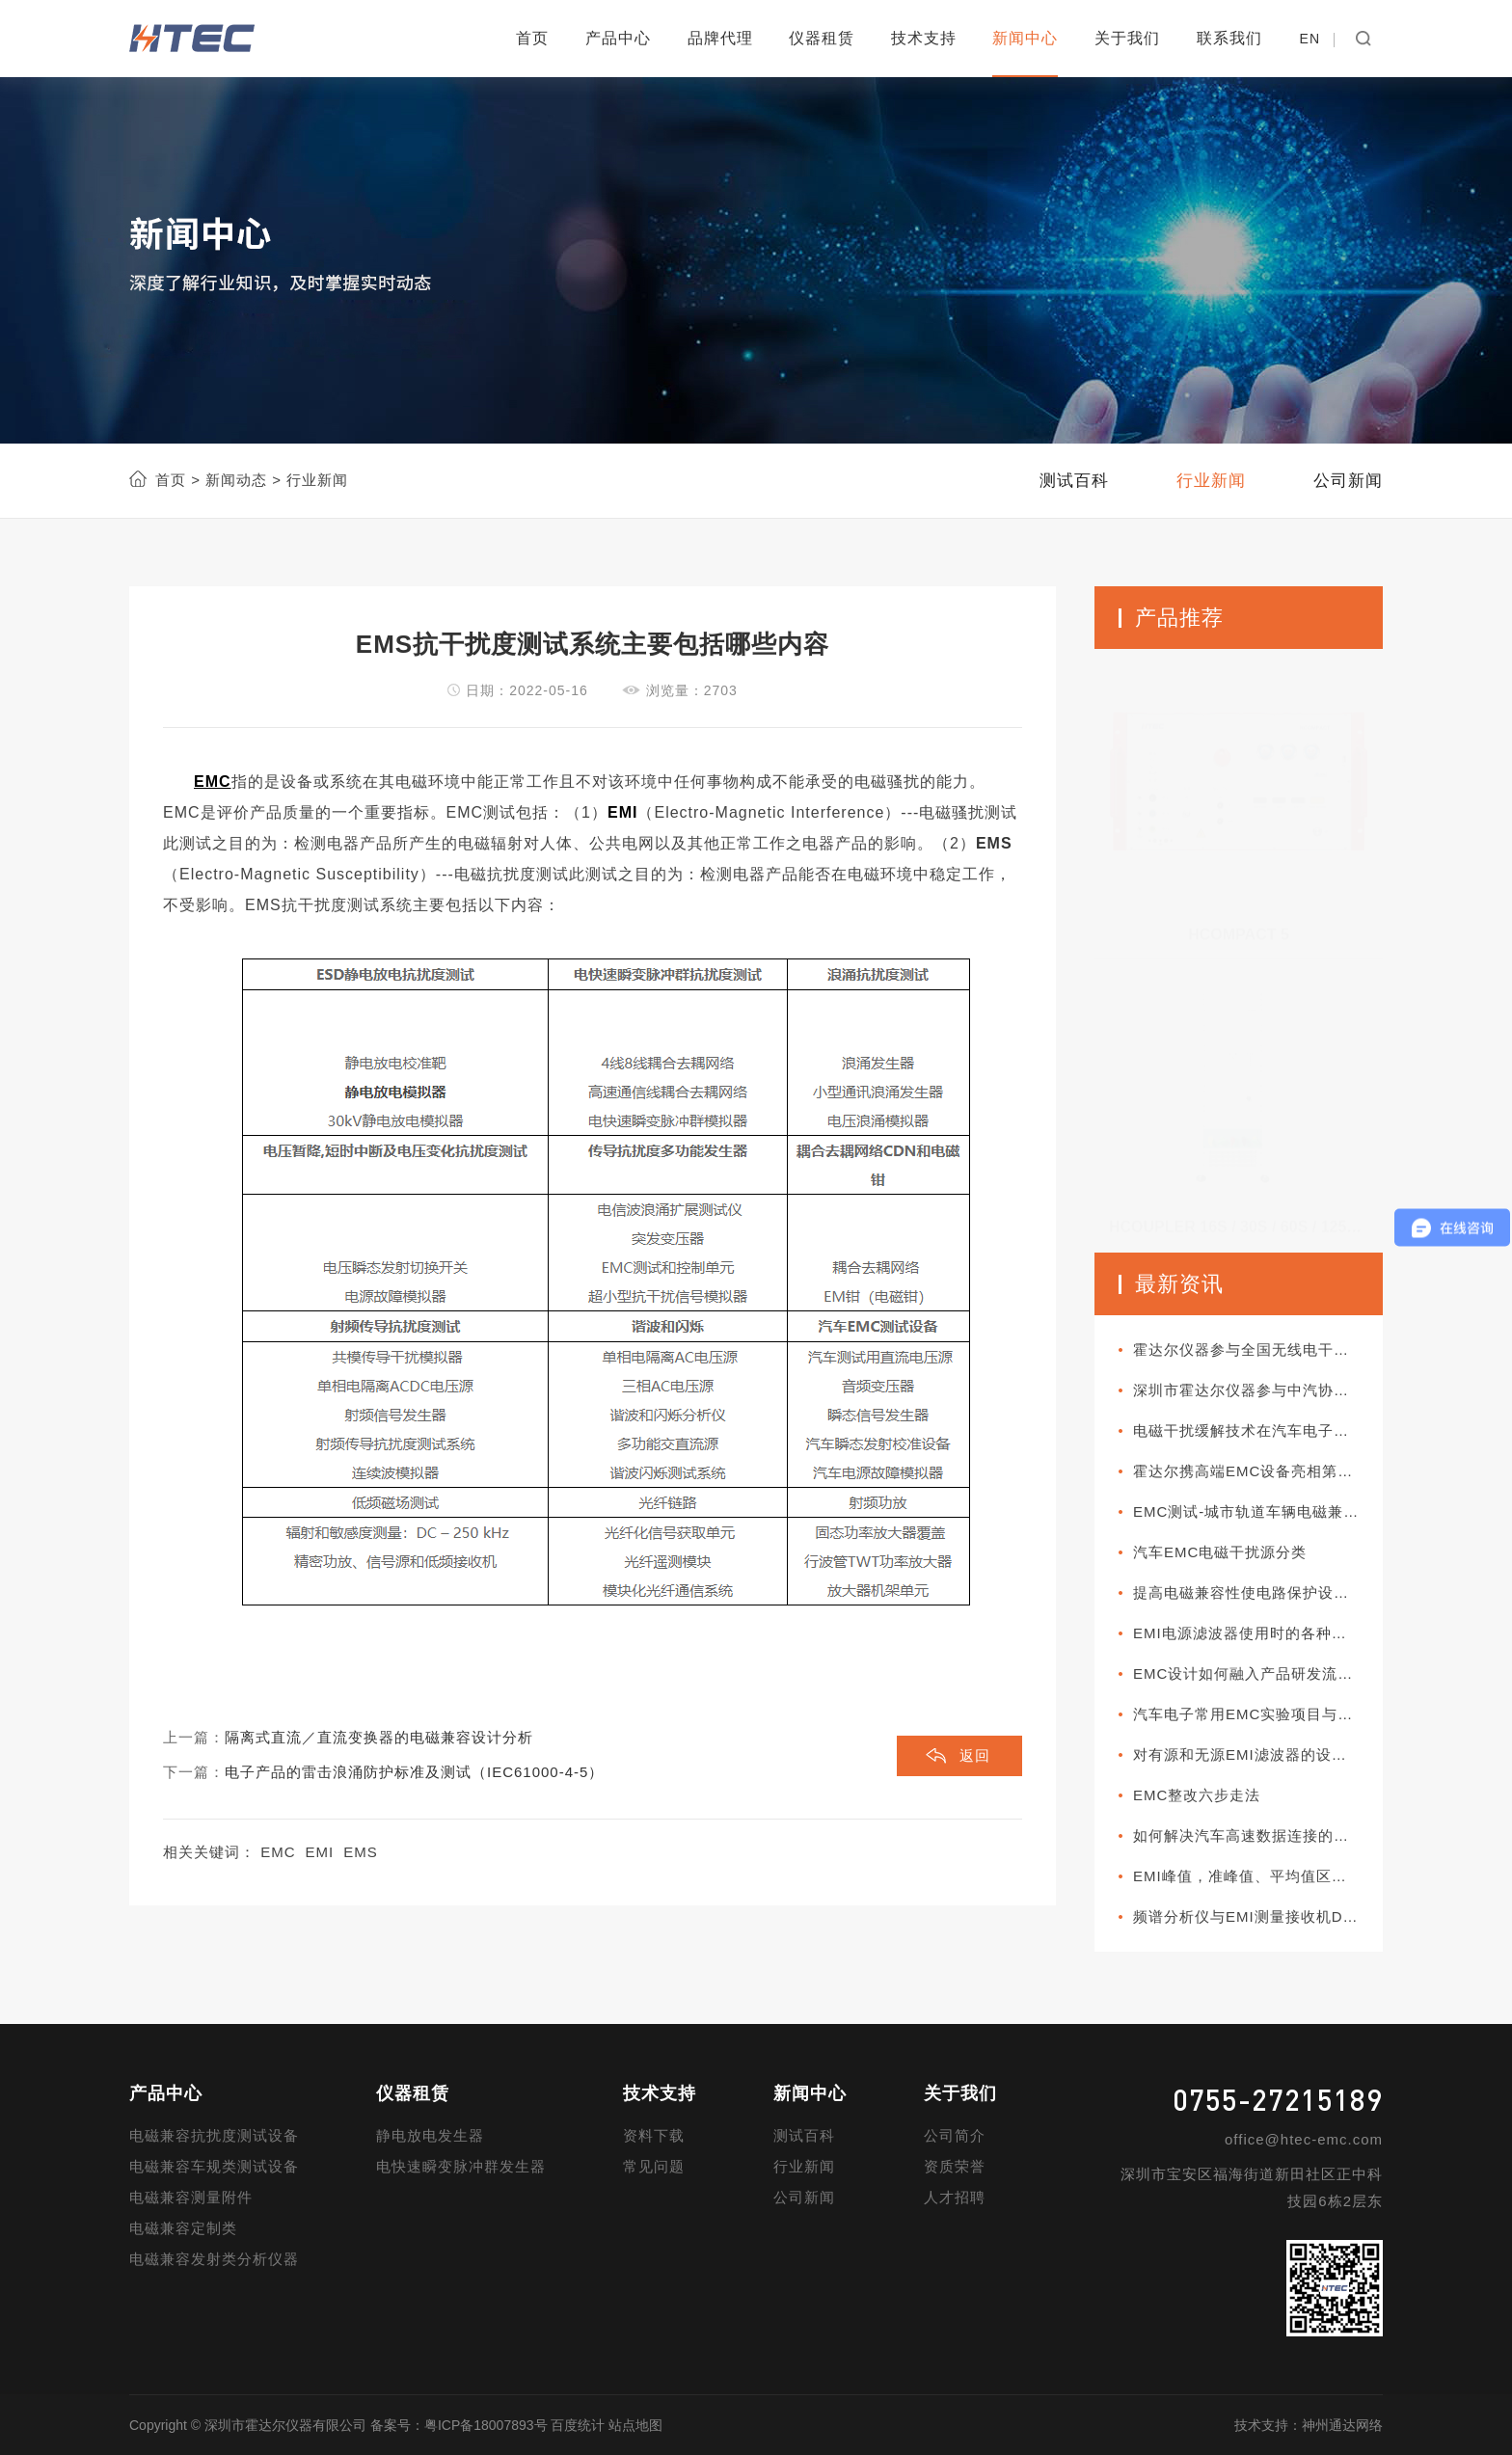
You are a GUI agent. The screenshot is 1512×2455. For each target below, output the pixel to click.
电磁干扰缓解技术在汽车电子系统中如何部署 (1258, 1430)
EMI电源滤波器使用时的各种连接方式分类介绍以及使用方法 (1258, 1633)
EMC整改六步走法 (1196, 1795)
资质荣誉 (955, 2166)
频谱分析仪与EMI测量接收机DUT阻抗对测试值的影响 (1258, 1916)
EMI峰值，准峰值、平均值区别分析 (1255, 1876)
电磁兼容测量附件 (191, 2197)
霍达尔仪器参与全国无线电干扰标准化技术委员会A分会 (1258, 1349)
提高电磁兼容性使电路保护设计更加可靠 (1258, 1592)
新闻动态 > (241, 480)
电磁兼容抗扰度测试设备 (214, 2135)
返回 (974, 1755)
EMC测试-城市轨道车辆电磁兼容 (1246, 1511)
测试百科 (804, 2135)
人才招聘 (955, 2197)
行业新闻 (804, 2166)
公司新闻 (804, 2197)
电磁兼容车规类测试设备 (214, 2166)
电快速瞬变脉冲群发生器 (461, 2166)
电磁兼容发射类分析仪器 (214, 2259)
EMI (320, 1852)
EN (1310, 38)
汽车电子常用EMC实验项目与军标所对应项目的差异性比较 (1258, 1714)
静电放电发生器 (430, 2135)
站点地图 (635, 2425)
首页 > (178, 480)
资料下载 (654, 2135)
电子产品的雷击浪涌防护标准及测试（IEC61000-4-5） (414, 1772)
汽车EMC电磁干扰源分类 (1220, 1552)
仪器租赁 (821, 38)
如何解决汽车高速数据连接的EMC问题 (1258, 1835)
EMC (277, 1852)
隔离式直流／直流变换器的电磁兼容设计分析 (379, 1737)
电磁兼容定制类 (183, 2228)
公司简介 (955, 2135)
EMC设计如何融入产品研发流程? (1248, 1673)
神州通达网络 (1342, 2425)
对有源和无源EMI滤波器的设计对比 (1255, 1754)
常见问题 (654, 2166)
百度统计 (578, 2425)
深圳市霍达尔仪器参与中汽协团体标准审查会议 (1258, 1390)
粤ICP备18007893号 (486, 2425)
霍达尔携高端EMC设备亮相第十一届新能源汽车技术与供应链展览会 (1258, 1471)
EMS (360, 1852)
